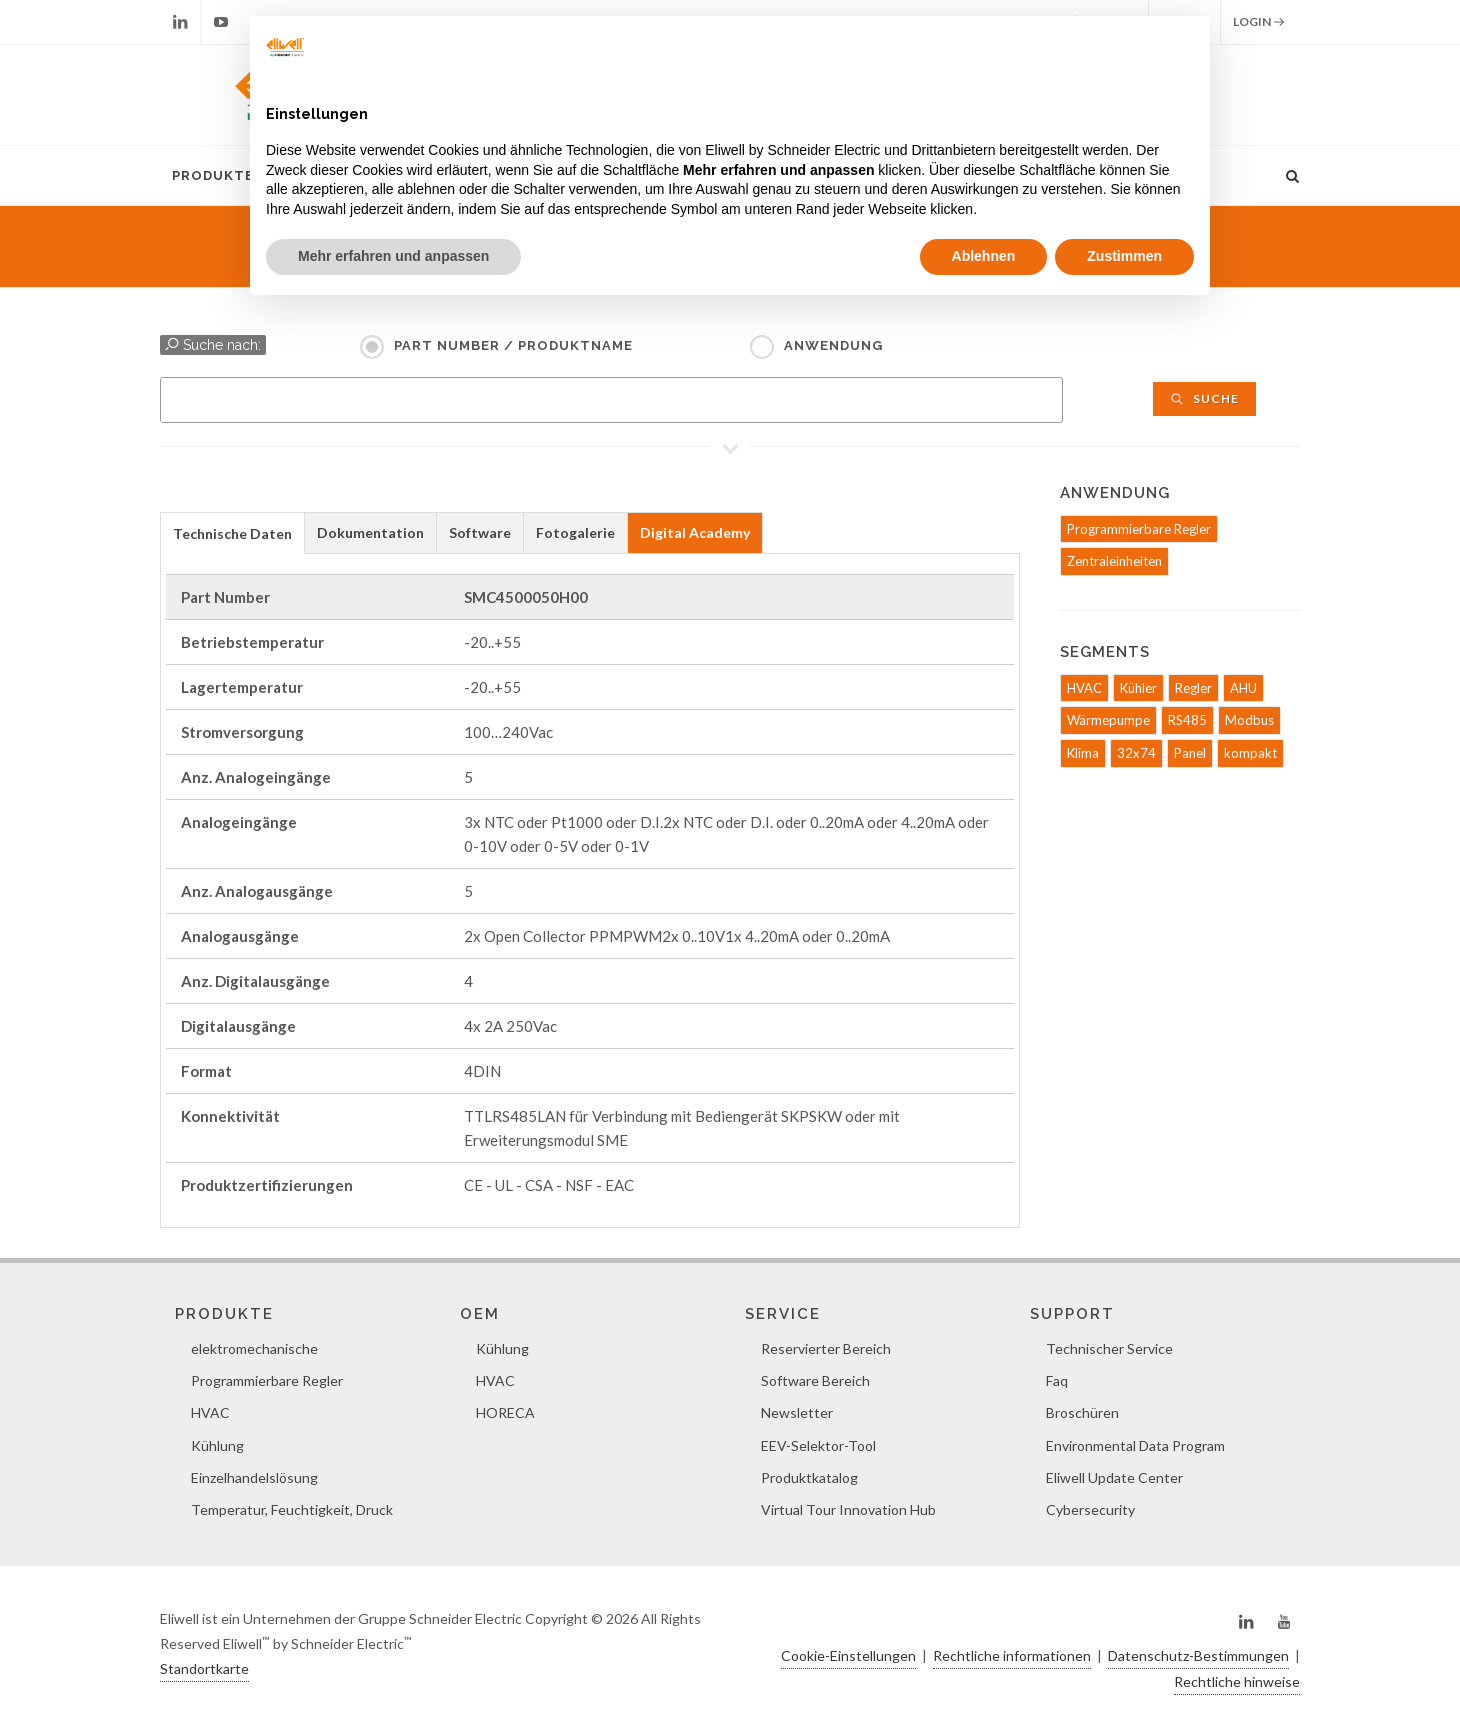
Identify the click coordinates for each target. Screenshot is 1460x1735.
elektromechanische (254, 1348)
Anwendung (833, 345)
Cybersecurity (1090, 1509)
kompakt (1250, 753)
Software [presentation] (480, 532)
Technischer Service (1109, 1348)
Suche (1204, 398)
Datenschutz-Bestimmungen (1198, 1655)
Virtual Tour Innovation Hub (848, 1509)
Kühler (1138, 688)
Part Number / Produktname (513, 345)
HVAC (1084, 688)
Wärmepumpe (1108, 720)
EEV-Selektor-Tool (818, 1445)
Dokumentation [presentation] (370, 532)
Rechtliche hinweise (1237, 1681)
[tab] (232, 532)
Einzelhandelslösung (254, 1477)
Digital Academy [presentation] (695, 532)
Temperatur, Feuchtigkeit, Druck (292, 1509)
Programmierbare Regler (1139, 529)
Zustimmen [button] (1124, 256)
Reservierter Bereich (826, 1348)
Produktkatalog (809, 1477)
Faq (1057, 1380)
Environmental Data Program (1135, 1445)
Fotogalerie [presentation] (575, 532)
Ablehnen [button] (984, 256)
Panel (1190, 753)
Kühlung (217, 1445)
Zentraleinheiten (1114, 561)
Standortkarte (204, 1668)
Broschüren (1082, 1412)
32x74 (1136, 753)
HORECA (505, 1412)
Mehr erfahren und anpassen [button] (393, 256)
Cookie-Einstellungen (848, 1655)
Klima (1083, 753)
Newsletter (797, 1412)
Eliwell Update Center (1114, 1477)
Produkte (213, 175)
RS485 (1187, 720)
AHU (1243, 688)
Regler (1193, 688)
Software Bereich (815, 1380)
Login (1259, 22)
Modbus (1249, 720)
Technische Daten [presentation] (232, 533)
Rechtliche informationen (1012, 1655)
